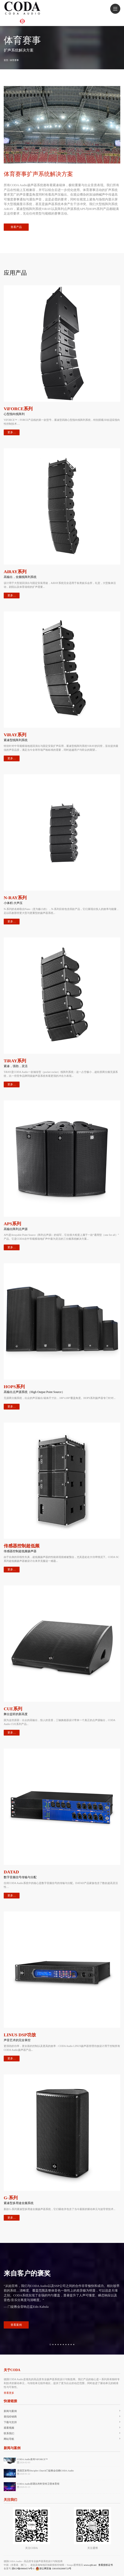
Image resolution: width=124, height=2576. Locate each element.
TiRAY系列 (15, 1060)
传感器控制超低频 (21, 1545)
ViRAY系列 (15, 734)
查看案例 (16, 2324)
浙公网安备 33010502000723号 (53, 2568)
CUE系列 (13, 1708)
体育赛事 (14, 60)
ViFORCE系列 (18, 408)
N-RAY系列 (15, 897)
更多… (11, 432)
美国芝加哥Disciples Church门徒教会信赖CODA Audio (45, 2470)
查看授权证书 (105, 2565)
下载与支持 (10, 2422)
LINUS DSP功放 (20, 2034)
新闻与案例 (10, 2411)
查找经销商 (10, 2416)
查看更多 (9, 2393)
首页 (6, 60)
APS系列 (12, 1223)
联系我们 (9, 2433)
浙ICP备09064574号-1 (23, 2568)
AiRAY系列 (15, 571)
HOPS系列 (14, 1386)
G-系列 (11, 2197)
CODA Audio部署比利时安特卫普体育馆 (38, 2483)
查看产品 (16, 227)
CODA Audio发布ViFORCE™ (32, 2459)
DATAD (11, 1871)
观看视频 (9, 2427)
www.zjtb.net (90, 2565)
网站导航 (9, 2439)
